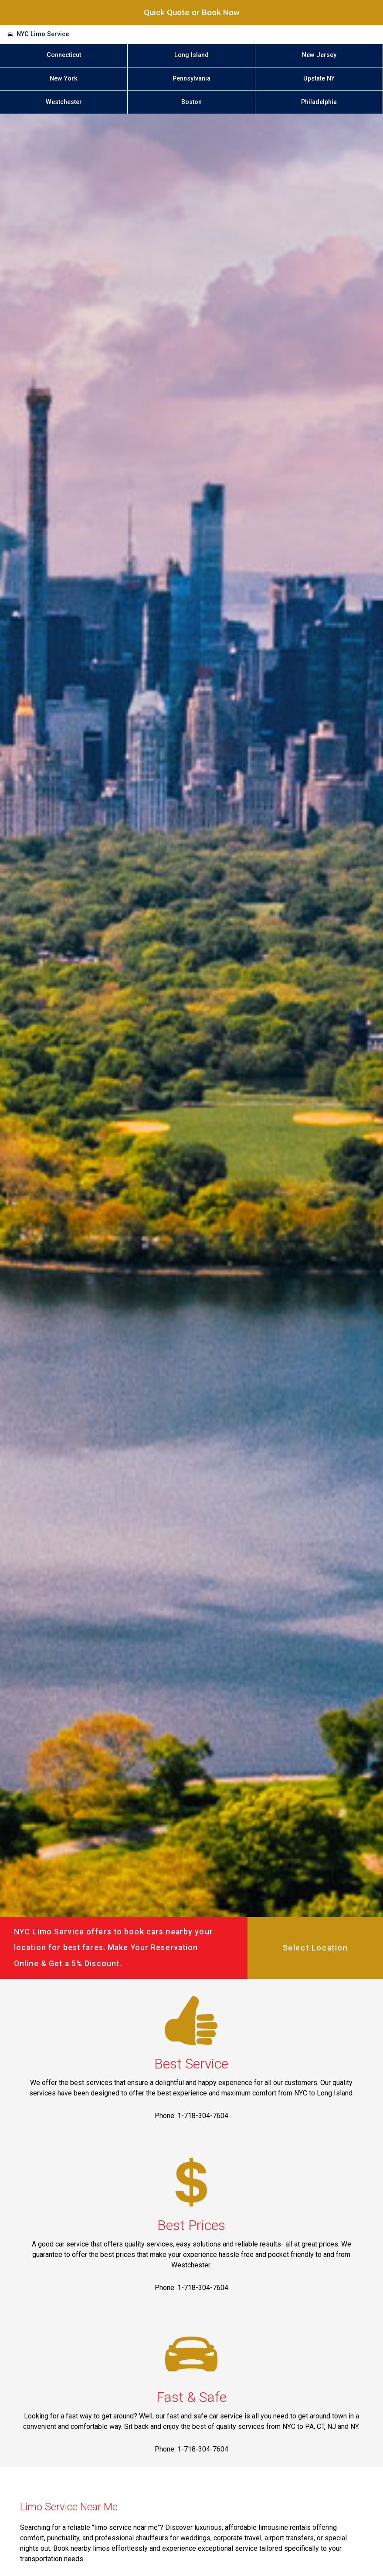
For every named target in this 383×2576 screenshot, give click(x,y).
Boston (191, 102)
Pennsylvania (191, 78)
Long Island (191, 55)
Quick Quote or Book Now (192, 12)
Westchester (64, 102)
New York (64, 78)
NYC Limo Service (43, 34)
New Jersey (319, 55)
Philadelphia (319, 102)
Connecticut (64, 55)
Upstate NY (319, 78)
